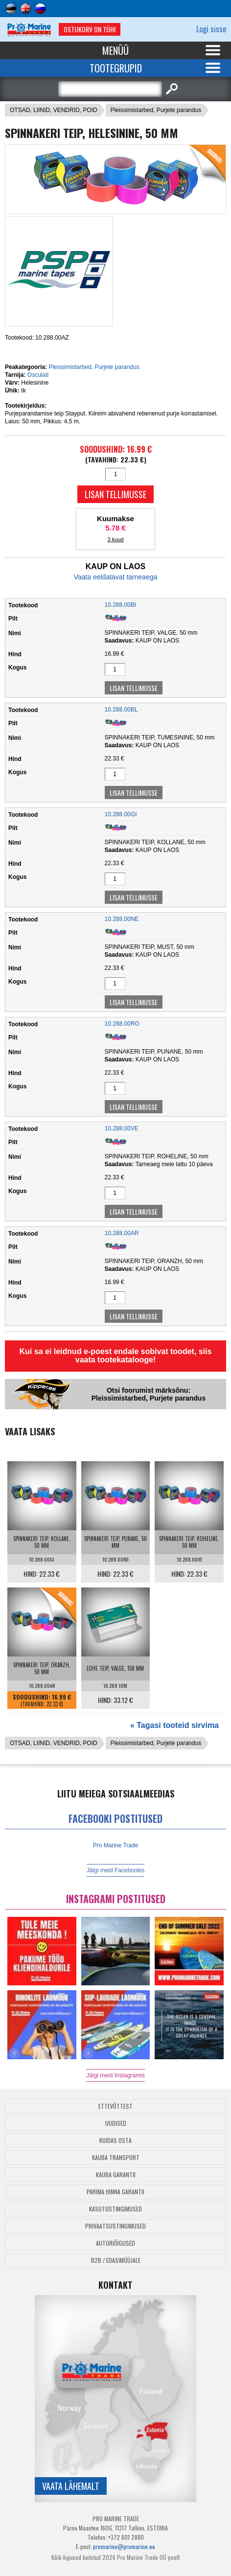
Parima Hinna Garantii (115, 2191)
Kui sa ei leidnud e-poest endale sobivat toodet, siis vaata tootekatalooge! (116, 1355)
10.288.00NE (122, 919)
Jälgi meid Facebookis (116, 1870)
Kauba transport (115, 2157)
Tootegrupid (116, 68)
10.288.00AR (122, 1233)
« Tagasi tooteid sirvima (174, 1725)
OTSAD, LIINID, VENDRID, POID (53, 110)
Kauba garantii (116, 2174)
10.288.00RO (122, 1023)
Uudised (115, 2123)
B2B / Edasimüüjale (115, 2260)
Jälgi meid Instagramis (115, 2075)
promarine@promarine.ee (124, 2546)
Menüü (115, 50)
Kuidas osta (115, 2140)
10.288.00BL (121, 709)
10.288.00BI (121, 604)
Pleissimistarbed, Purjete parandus (156, 110)
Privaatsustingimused (115, 2226)
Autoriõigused (115, 2243)
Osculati (37, 374)
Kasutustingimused (115, 2209)
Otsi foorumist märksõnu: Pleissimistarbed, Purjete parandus (149, 1394)
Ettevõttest (115, 2106)
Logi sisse (211, 29)
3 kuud (115, 539)
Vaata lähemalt (70, 2486)
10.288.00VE (122, 1128)
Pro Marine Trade (116, 1845)
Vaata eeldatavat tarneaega (116, 577)
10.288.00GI (121, 814)
